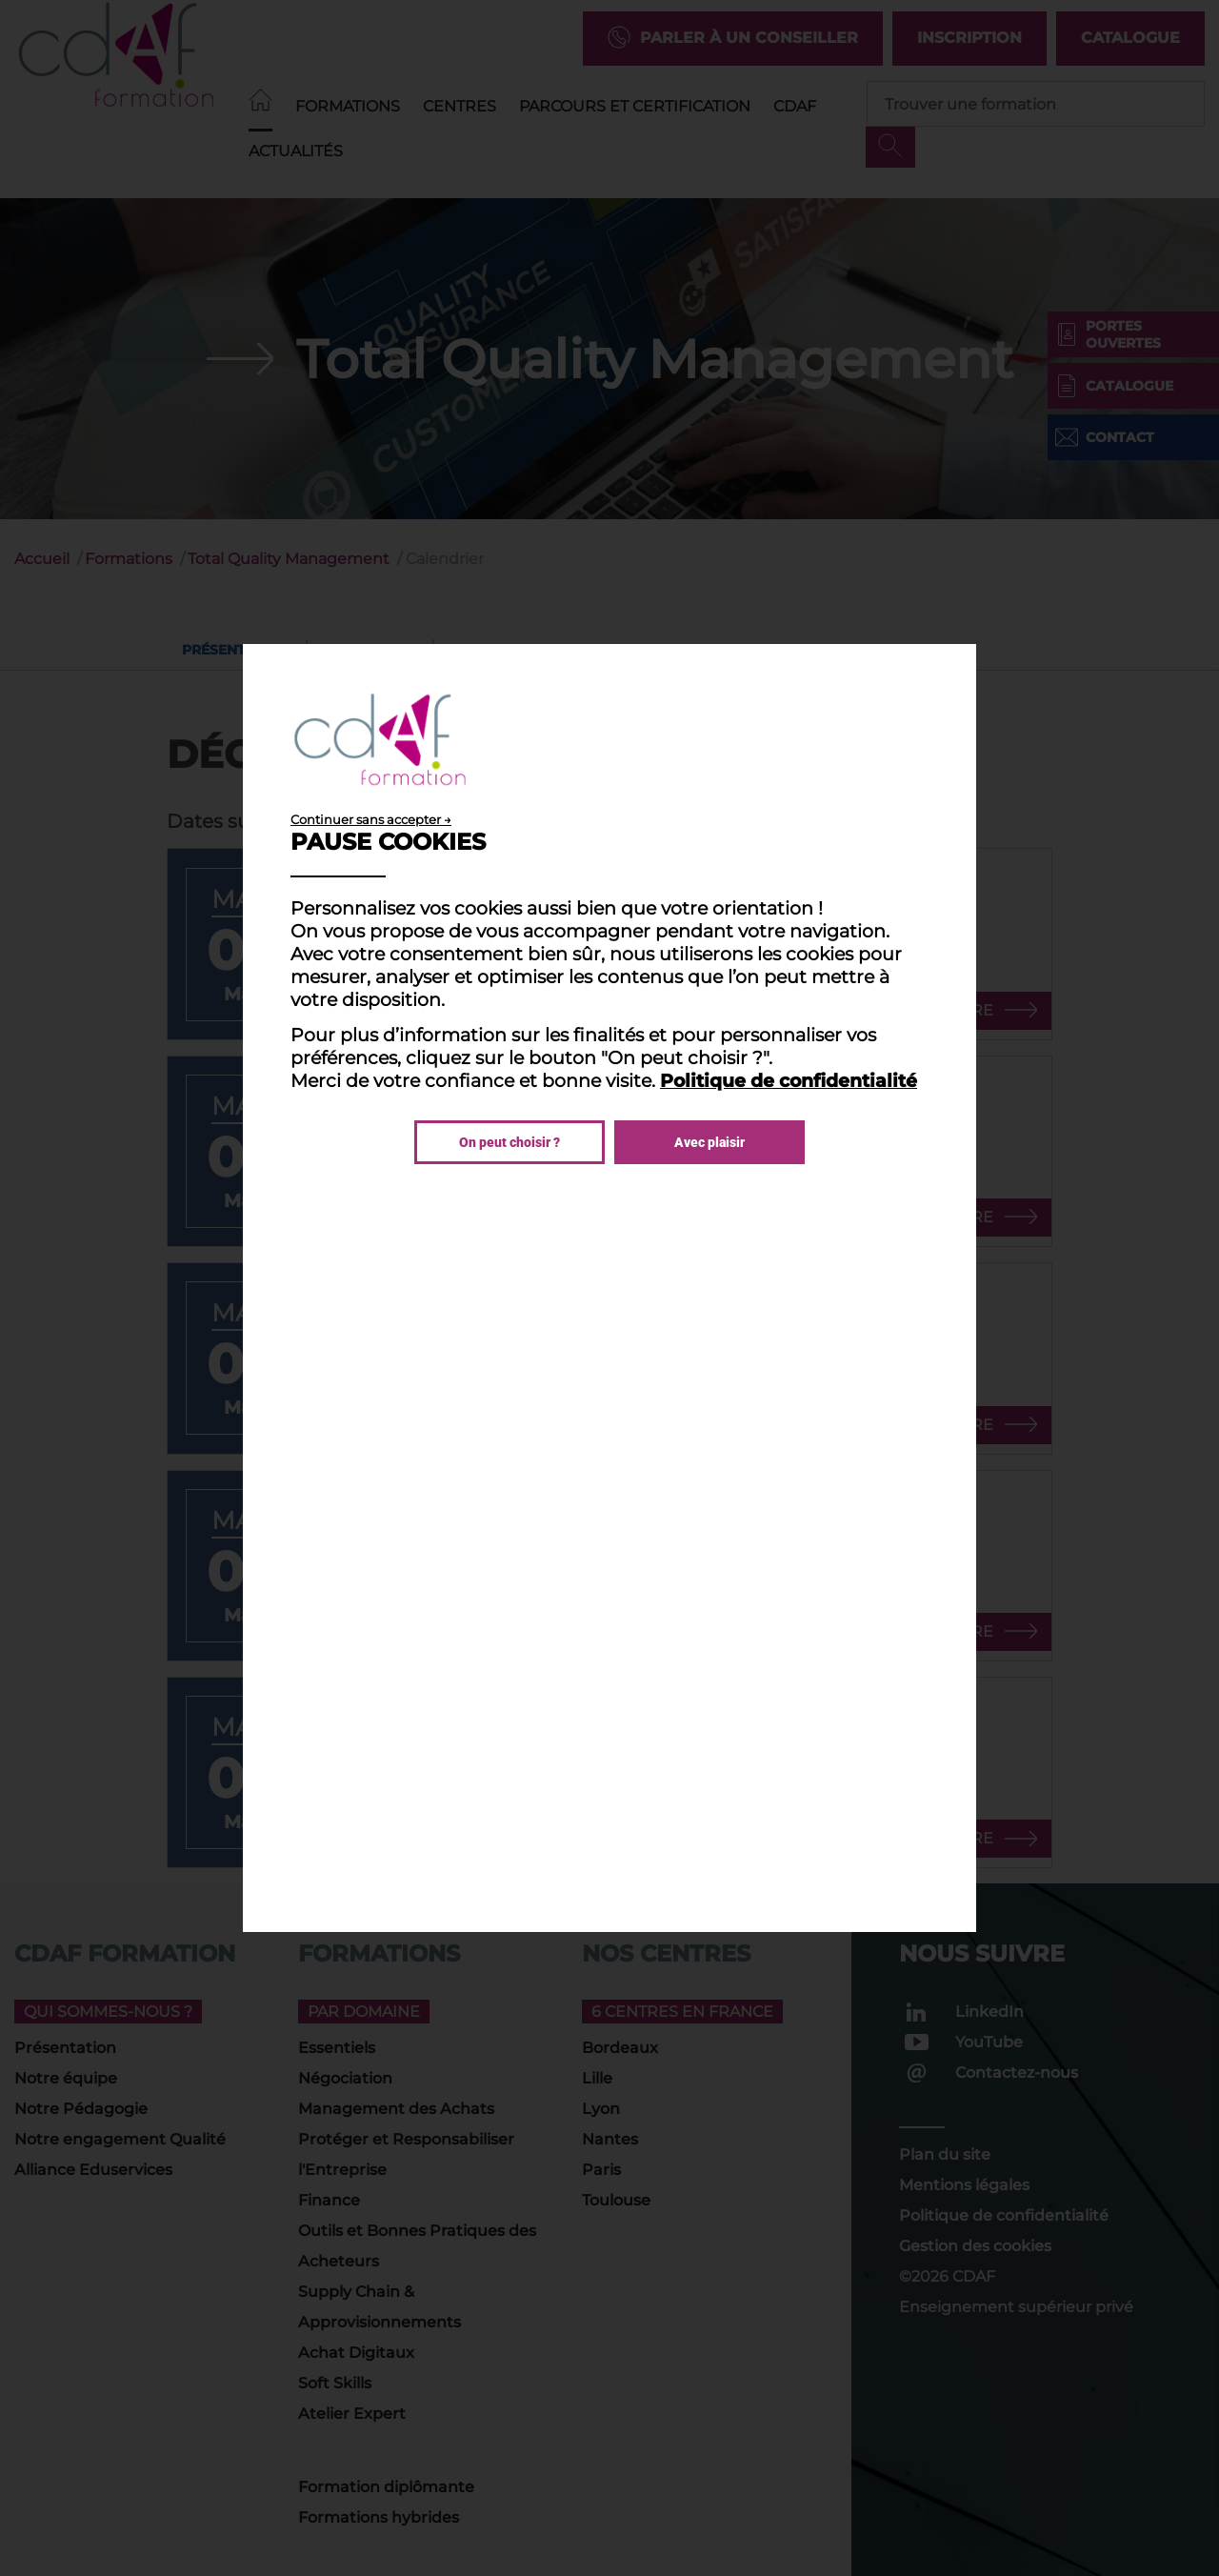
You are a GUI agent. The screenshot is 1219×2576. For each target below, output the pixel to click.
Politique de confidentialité (788, 1080)
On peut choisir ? (509, 1142)
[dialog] (609, 1288)
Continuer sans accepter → (370, 819)
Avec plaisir (709, 1142)
